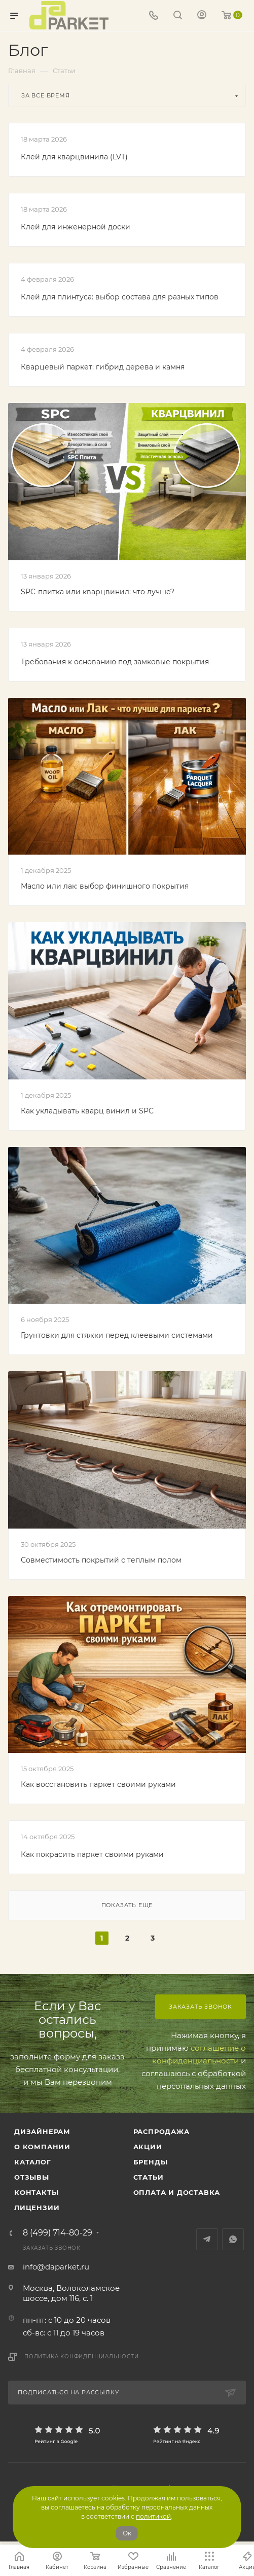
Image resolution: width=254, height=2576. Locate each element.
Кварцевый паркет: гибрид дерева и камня (103, 366)
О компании (42, 2147)
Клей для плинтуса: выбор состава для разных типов (120, 296)
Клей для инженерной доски (75, 226)
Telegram (207, 2239)
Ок (127, 2533)
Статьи (148, 2177)
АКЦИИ (147, 2147)
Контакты (36, 2192)
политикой (153, 2516)
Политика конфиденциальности (81, 2356)
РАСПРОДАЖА (161, 2131)
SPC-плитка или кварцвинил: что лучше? (97, 591)
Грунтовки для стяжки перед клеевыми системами (117, 1335)
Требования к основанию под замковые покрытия (115, 661)
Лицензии (36, 2208)
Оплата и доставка (177, 2192)
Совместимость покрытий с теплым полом (101, 1560)
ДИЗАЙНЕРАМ (42, 2131)
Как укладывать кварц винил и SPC (87, 1110)
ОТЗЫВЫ (31, 2177)
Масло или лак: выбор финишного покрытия (105, 886)
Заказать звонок (200, 2006)
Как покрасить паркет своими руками (92, 1854)
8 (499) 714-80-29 (57, 2233)
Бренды (150, 2162)
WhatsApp (233, 2239)
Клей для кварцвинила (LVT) (74, 156)
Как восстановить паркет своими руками (98, 1784)
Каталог (32, 2162)
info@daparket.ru (56, 2267)
